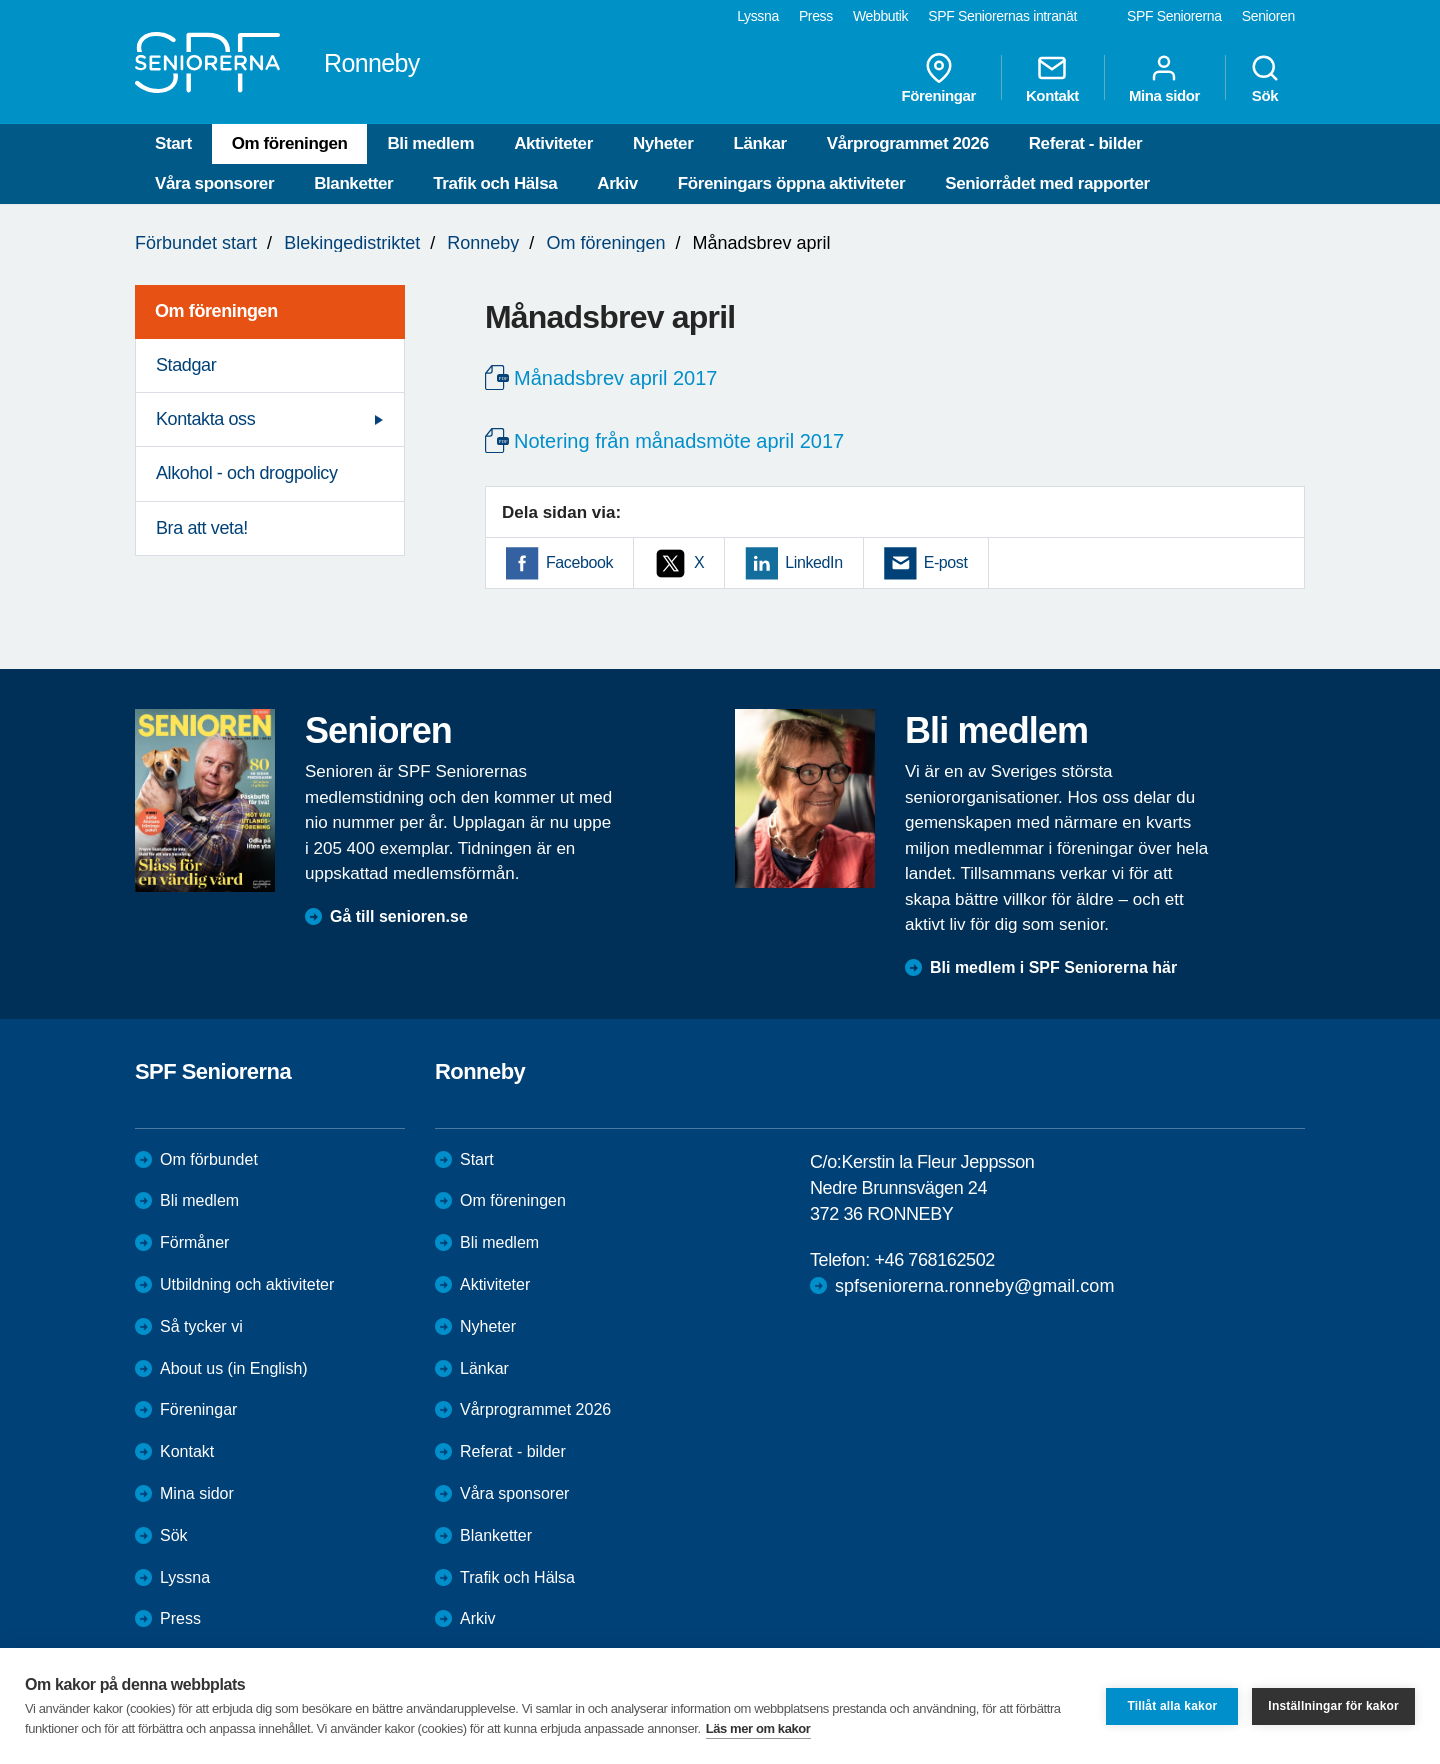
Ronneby (483, 243)
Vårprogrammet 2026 (908, 143)
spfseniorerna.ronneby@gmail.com (974, 1286)
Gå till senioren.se (399, 916)
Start (173, 143)
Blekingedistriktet (352, 243)
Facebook (579, 562)
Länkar (759, 143)
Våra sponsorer (214, 183)
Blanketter (353, 183)
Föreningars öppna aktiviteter (791, 183)
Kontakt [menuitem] (1052, 78)
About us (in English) (234, 1368)
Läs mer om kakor (758, 1728)
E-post (946, 562)
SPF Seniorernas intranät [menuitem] (1002, 16)
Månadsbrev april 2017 (615, 378)
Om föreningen (290, 143)
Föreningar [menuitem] (939, 78)
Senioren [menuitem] (1268, 16)
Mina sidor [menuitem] (1164, 78)
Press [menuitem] (816, 16)
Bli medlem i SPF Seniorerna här (1053, 967)
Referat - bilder (1086, 143)
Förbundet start (196, 243)
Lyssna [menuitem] (758, 16)
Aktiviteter (553, 143)
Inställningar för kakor (1333, 1706)
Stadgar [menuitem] (186, 365)
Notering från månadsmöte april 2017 (679, 441)
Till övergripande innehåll (0, 0)
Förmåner (194, 1242)
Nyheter (663, 143)
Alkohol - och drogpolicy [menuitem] (247, 473)
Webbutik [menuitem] (880, 16)
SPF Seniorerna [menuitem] (1174, 16)
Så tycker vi (201, 1326)
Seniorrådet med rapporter (1047, 183)
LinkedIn (813, 562)
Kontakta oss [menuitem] (205, 419)
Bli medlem (430, 143)
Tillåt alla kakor (1172, 1706)
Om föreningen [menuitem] (216, 311)
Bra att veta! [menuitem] (202, 528)
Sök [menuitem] (1265, 78)
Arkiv (617, 183)
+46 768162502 (934, 1260)
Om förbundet (209, 1159)
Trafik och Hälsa (495, 183)
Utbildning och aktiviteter (247, 1284)
